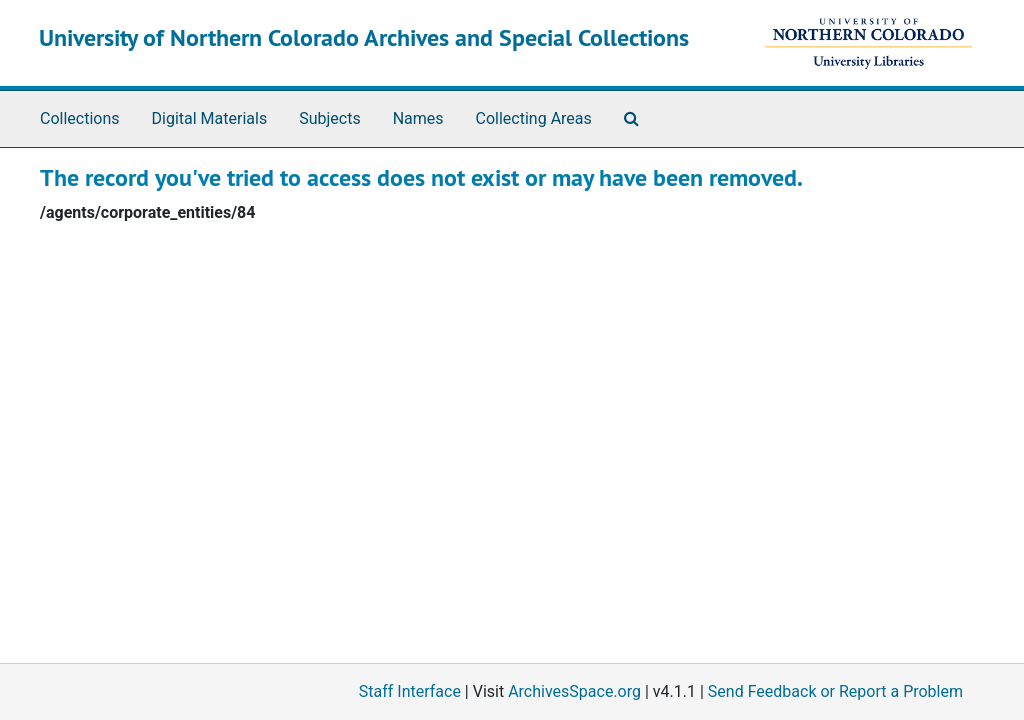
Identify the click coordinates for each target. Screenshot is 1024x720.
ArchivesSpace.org (574, 691)
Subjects (329, 118)
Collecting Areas (534, 118)
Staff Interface (410, 691)
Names (418, 118)
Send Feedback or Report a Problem (835, 691)
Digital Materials (210, 118)
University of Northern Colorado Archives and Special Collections (364, 37)
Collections (80, 118)
